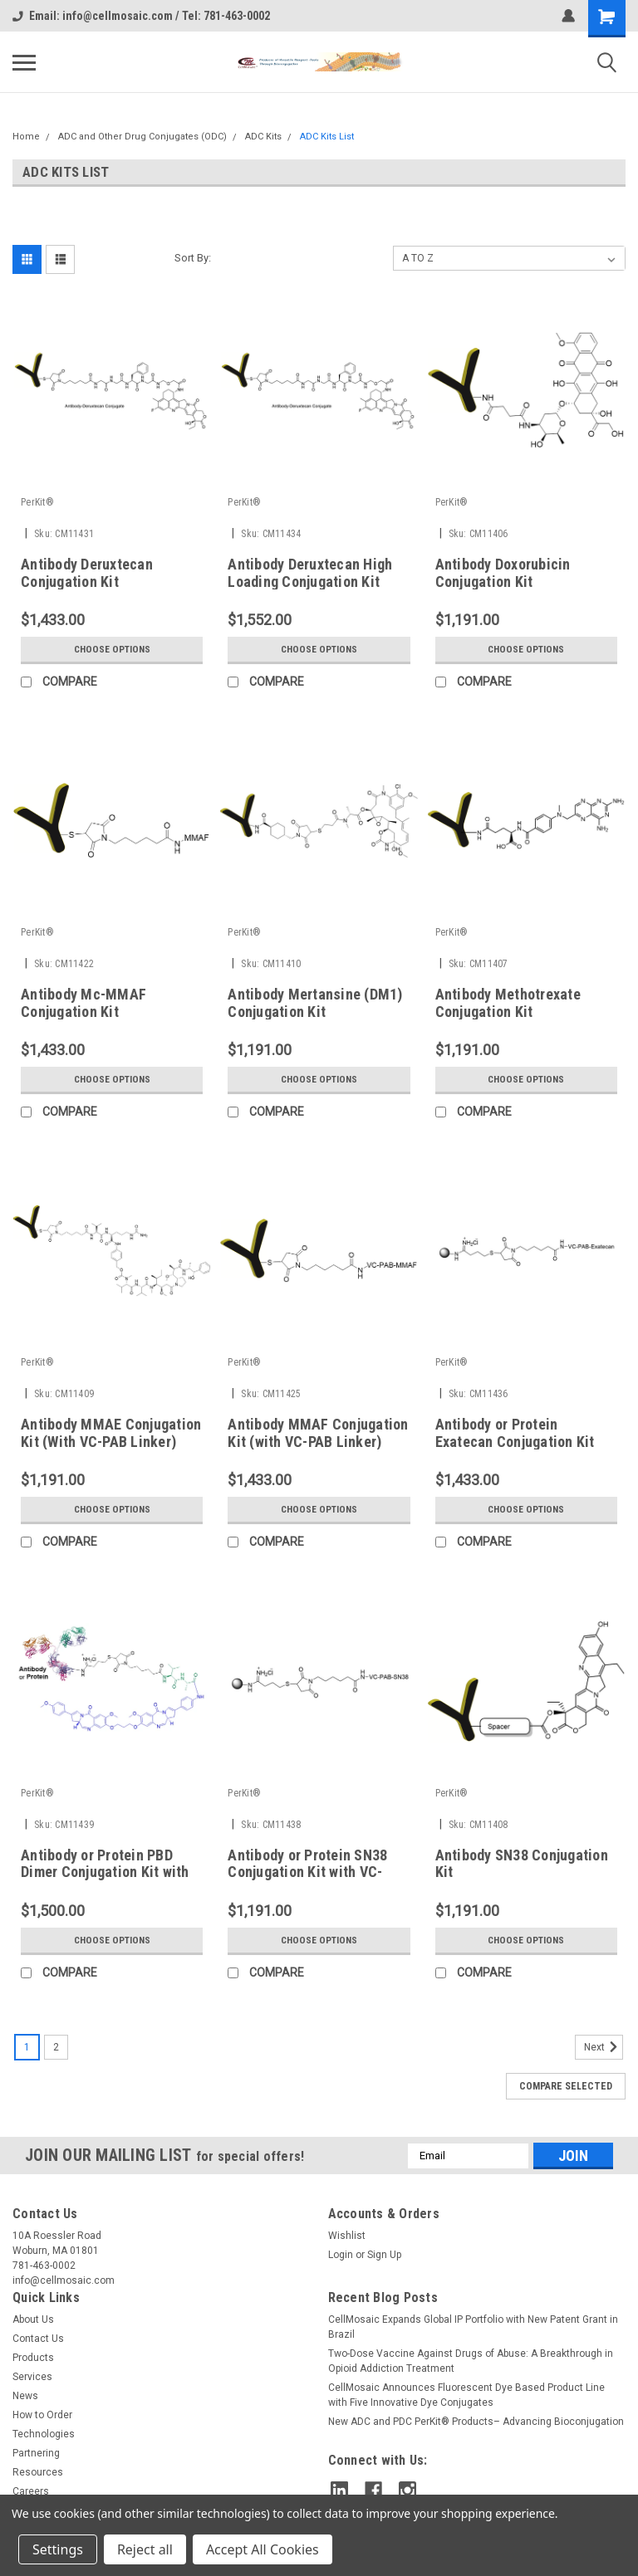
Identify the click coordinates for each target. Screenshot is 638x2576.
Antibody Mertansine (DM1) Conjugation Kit (315, 1002)
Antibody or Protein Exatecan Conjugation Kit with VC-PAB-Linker (515, 1441)
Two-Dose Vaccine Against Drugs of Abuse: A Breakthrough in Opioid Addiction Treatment (470, 2361)
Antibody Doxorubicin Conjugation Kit (503, 572)
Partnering (36, 2453)
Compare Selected (565, 2086)
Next (603, 2047)
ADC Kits (263, 136)
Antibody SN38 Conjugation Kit (521, 1863)
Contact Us (38, 2338)
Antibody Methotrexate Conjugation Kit (508, 1002)
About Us (33, 2319)
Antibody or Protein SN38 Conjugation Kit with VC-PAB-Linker (307, 1872)
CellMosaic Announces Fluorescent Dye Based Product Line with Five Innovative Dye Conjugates (466, 2395)
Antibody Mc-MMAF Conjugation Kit (83, 1002)
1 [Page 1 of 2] (27, 2047)
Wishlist (347, 2235)
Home (26, 136)
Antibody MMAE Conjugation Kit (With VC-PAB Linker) (111, 1432)
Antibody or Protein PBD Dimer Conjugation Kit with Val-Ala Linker (105, 1872)
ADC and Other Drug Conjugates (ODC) (142, 136)
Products (33, 2357)
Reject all (145, 2549)
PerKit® (37, 502)
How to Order (42, 2415)
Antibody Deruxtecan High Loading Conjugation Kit (310, 572)
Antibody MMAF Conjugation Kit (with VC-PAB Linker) (318, 1432)
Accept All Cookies (262, 2549)
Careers (30, 2491)
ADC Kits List (327, 136)
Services (32, 2377)
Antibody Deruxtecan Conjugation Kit (87, 572)
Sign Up (384, 2255)
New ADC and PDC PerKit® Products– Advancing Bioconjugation (476, 2421)
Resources (37, 2472)
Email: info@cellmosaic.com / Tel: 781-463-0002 (141, 15)
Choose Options (112, 649)
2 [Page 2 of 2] (56, 2047)
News (25, 2396)
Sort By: (192, 258)
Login (340, 2255)
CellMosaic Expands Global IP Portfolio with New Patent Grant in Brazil (473, 2327)
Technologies (43, 2434)
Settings (57, 2549)
